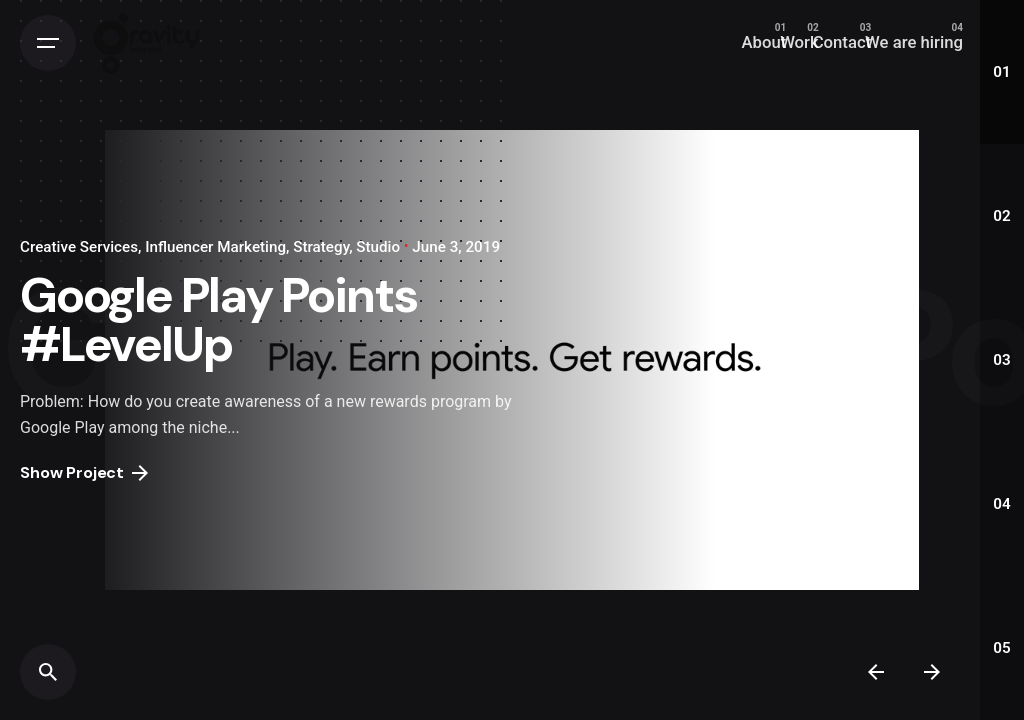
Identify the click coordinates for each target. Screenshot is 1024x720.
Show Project (84, 472)
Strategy (321, 247)
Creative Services (79, 247)
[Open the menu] (48, 43)
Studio (378, 247)
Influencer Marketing (215, 247)
